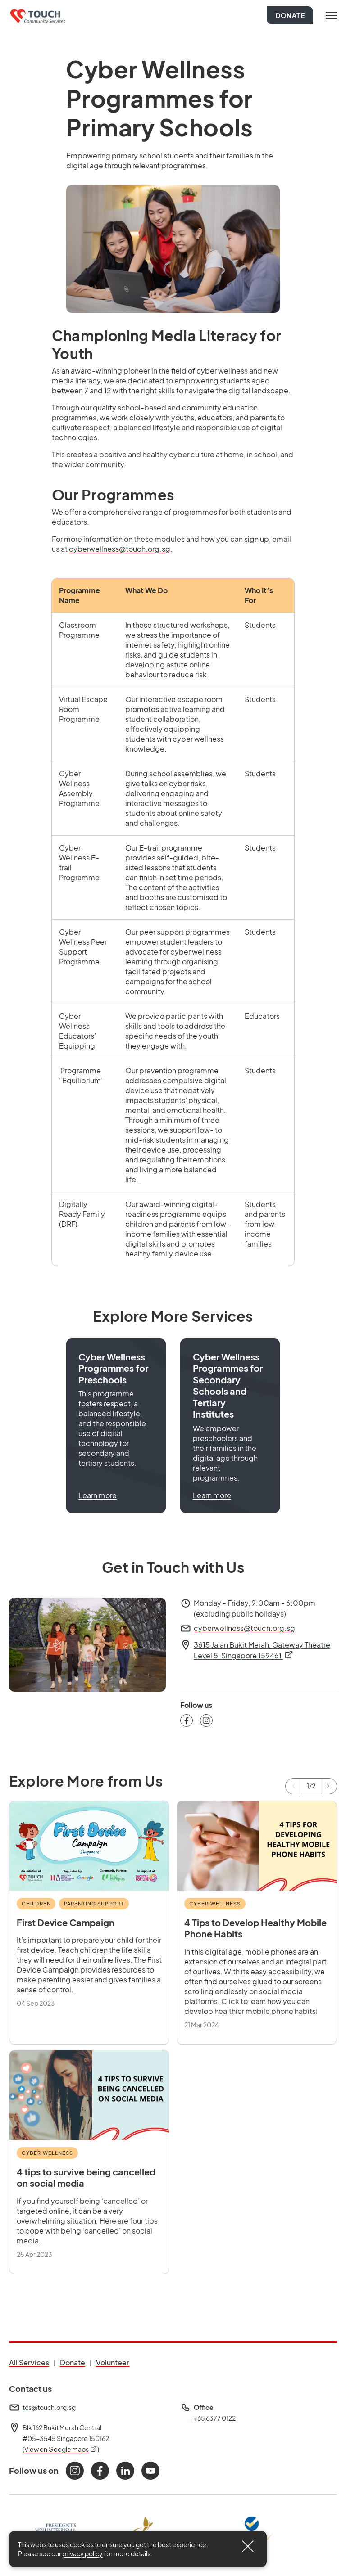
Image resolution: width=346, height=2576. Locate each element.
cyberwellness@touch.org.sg (119, 549)
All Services (29, 2362)
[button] (116, 1425)
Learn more (97, 1495)
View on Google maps (60, 2449)
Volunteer (112, 2362)
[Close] (247, 2546)
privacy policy (82, 2553)
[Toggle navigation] (331, 15)
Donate (290, 15)
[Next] (329, 1786)
